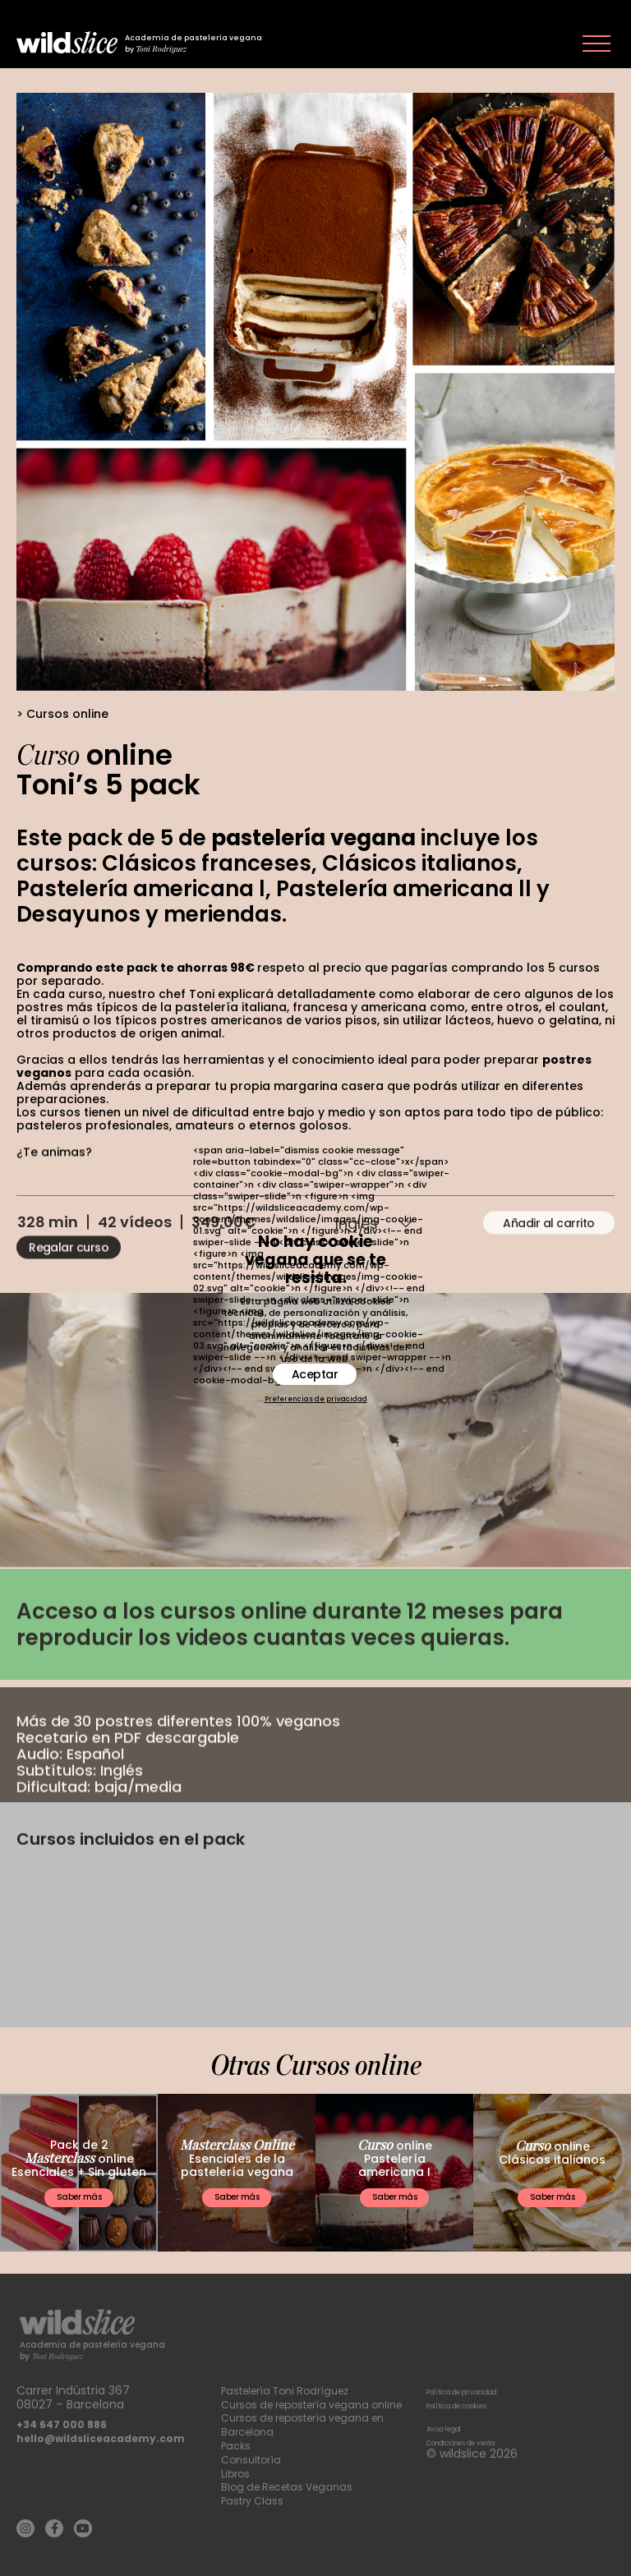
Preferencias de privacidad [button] (316, 1400)
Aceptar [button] (315, 1374)
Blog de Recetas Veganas (293, 2486)
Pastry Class (255, 2500)
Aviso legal (456, 2414)
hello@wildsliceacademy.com (110, 2424)
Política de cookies (479, 2390)
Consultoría (254, 2459)
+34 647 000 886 (66, 2411)
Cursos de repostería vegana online (304, 2397)
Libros (237, 2473)
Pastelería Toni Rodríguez (293, 2376)
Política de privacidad (488, 2376)
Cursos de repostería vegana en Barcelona (313, 2424)
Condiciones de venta (489, 2427)
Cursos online (67, 714)
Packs (237, 2445)
